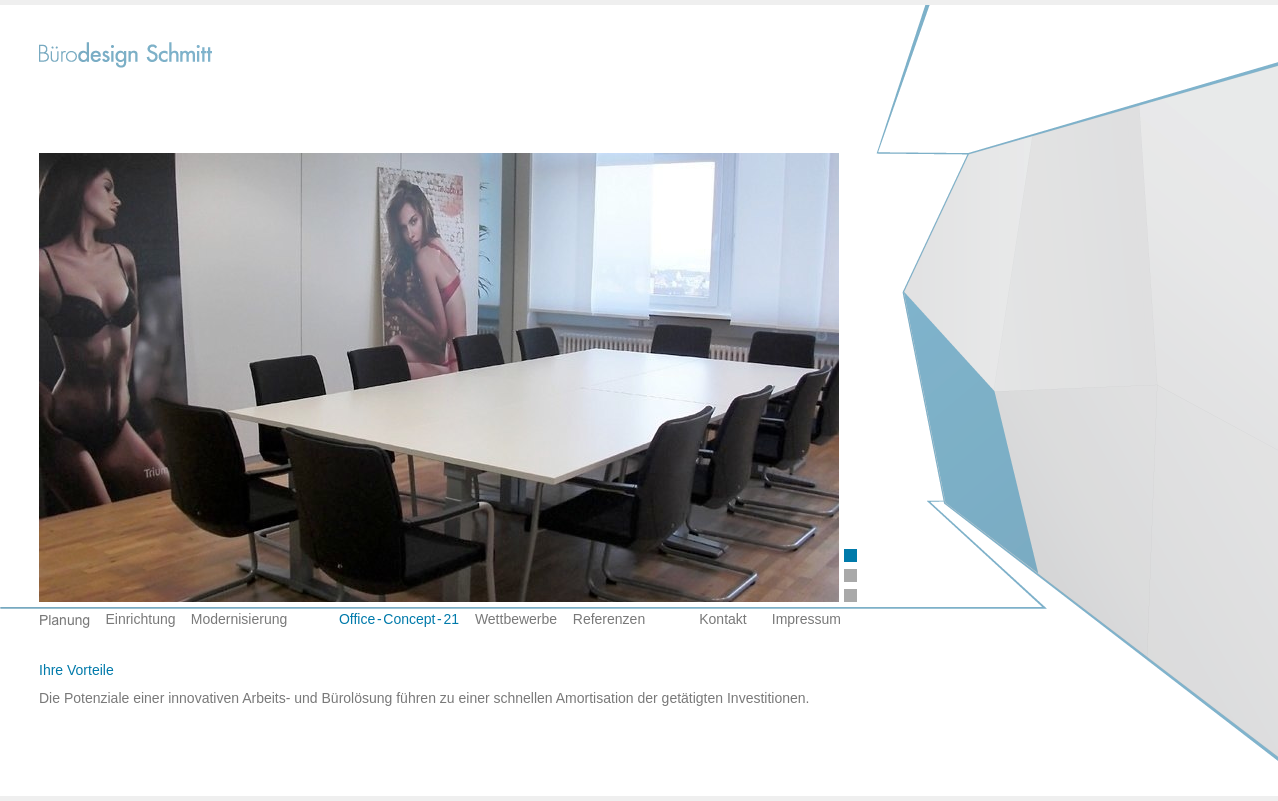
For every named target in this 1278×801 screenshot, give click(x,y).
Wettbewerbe (516, 619)
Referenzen (609, 619)
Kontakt (722, 619)
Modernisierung (239, 619)
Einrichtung (140, 619)
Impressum (806, 619)
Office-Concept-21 (399, 619)
